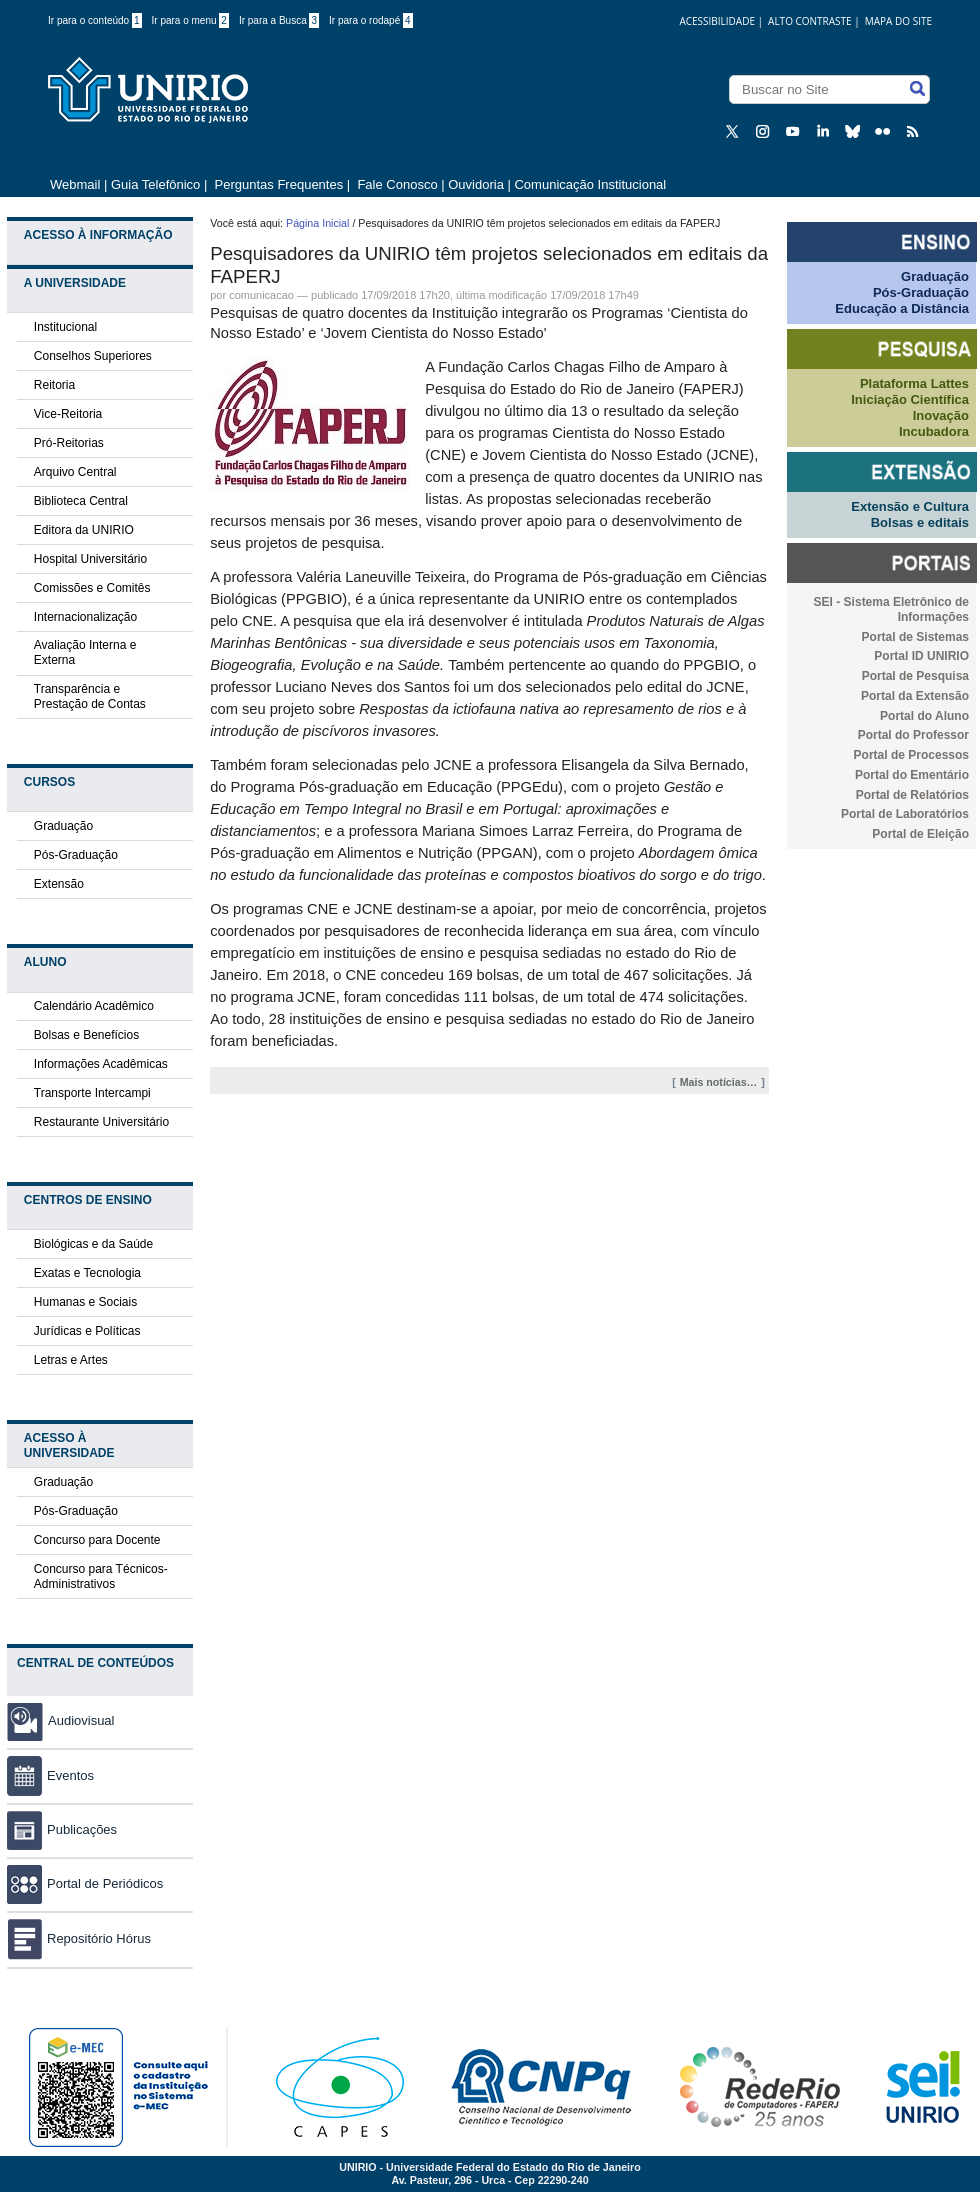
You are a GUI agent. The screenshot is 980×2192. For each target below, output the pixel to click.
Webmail (75, 184)
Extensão (59, 884)
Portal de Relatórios (912, 795)
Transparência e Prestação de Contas (90, 696)
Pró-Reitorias (69, 443)
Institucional (65, 327)
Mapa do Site (898, 21)
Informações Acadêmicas (101, 1064)
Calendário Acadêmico (94, 1006)
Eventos (50, 1775)
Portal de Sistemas (915, 637)
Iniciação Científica (910, 399)
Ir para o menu (190, 20)
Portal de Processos (911, 755)
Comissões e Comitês (92, 588)
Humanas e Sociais (85, 1302)
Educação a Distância (902, 308)
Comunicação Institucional (590, 184)
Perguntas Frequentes (279, 184)
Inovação (941, 415)
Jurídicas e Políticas (87, 1331)
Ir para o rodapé (371, 20)
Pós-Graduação (76, 855)
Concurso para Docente (97, 1540)
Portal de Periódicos (85, 1883)
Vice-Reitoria (68, 414)
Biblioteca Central (81, 501)
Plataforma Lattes (914, 383)
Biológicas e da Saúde (93, 1244)
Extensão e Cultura (910, 506)
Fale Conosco (396, 184)
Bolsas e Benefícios (86, 1035)
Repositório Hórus (79, 1938)
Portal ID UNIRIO (921, 656)
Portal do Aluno (924, 716)
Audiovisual (81, 1720)
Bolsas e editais (920, 522)
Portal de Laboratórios (905, 814)
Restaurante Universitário (101, 1122)
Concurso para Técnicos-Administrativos (101, 1576)
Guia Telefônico (155, 184)
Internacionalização (85, 617)
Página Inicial (317, 223)
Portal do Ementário (912, 775)
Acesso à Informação (98, 235)
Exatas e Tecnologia (87, 1273)
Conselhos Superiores (93, 356)
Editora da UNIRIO (84, 530)
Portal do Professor (913, 735)
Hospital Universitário (90, 559)
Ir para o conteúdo (95, 20)
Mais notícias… (719, 1082)
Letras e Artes (71, 1360)
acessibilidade (717, 21)
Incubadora (934, 431)
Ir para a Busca (279, 20)
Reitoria (54, 385)
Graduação (63, 826)
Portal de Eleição (920, 834)
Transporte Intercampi (92, 1093)
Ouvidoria (477, 184)
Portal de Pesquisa (915, 676)
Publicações (62, 1829)
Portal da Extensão (915, 696)
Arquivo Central (75, 472)
